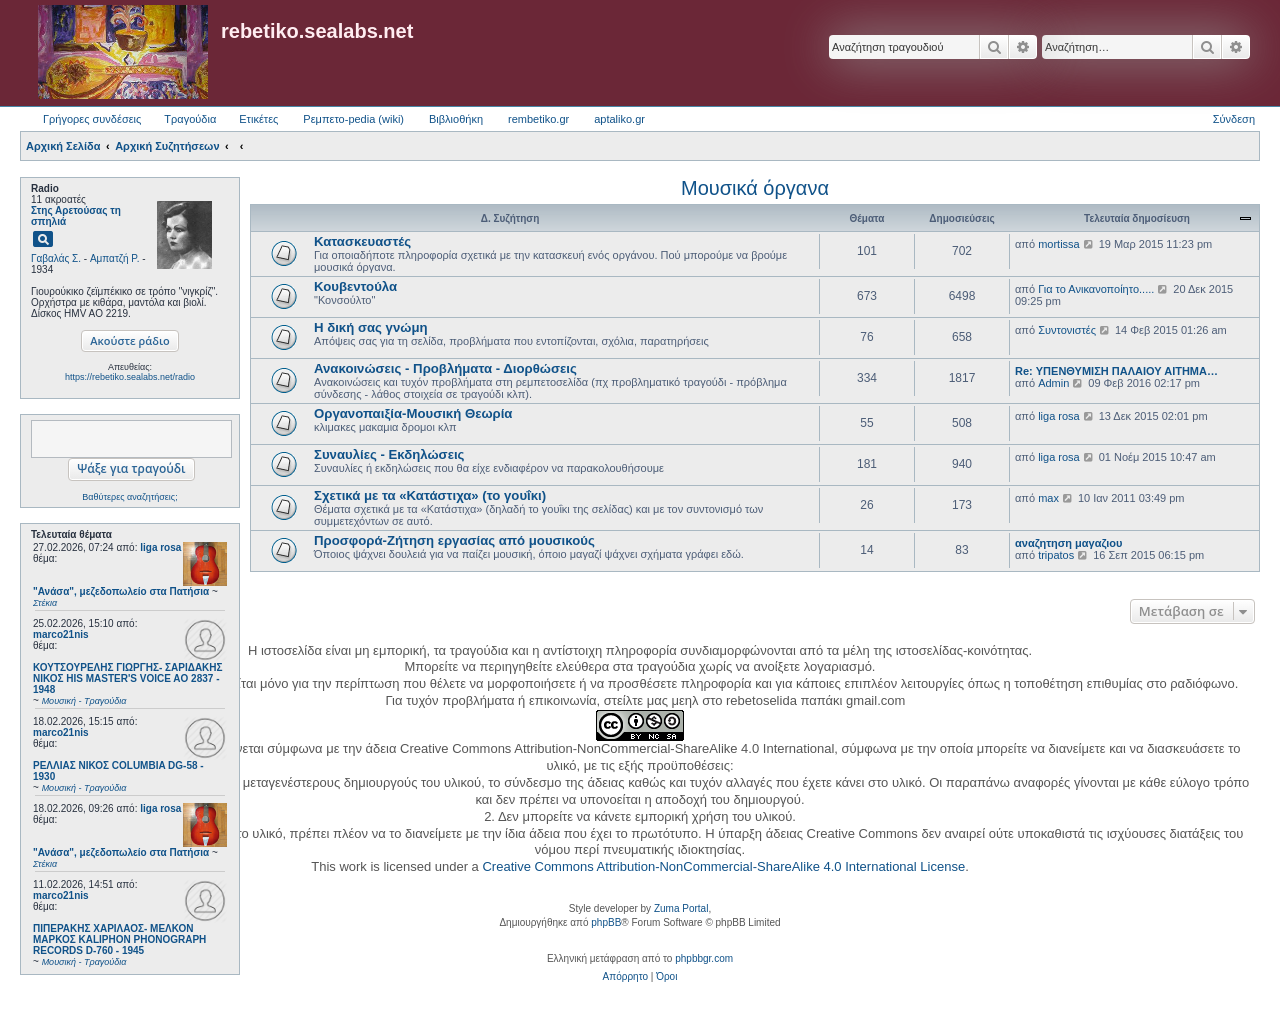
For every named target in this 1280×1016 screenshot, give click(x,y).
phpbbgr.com (704, 958)
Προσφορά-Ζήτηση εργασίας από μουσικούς (454, 540)
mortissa (1059, 244)
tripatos (1056, 555)
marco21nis (61, 634)
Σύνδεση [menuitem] (1234, 119)
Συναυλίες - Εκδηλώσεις (389, 454)
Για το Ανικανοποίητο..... (1096, 289)
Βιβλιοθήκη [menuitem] (456, 119)
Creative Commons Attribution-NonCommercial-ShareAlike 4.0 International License (723, 866)
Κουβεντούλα (355, 286)
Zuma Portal (681, 908)
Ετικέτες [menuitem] (258, 119)
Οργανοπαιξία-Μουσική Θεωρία (413, 413)
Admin (1053, 383)
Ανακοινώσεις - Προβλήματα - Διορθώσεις (445, 368)
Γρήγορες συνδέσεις (92, 119)
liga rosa (160, 547)
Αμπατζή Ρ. (115, 258)
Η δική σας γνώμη (371, 327)
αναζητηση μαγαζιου (1068, 543)
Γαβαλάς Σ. (56, 258)
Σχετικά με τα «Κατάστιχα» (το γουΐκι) (430, 495)
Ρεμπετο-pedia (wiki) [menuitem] (353, 119)
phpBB (606, 922)
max (1048, 498)
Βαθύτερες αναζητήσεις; (129, 497)
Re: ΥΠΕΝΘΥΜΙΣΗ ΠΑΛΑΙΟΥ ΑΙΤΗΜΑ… (1116, 371)
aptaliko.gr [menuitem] (619, 119)
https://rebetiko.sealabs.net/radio (130, 377)
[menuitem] (625, 977)
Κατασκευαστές (362, 241)
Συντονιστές (1067, 330)
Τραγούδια (190, 119)
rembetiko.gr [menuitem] (538, 119)
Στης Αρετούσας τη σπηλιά (76, 216)
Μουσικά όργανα (755, 188)
